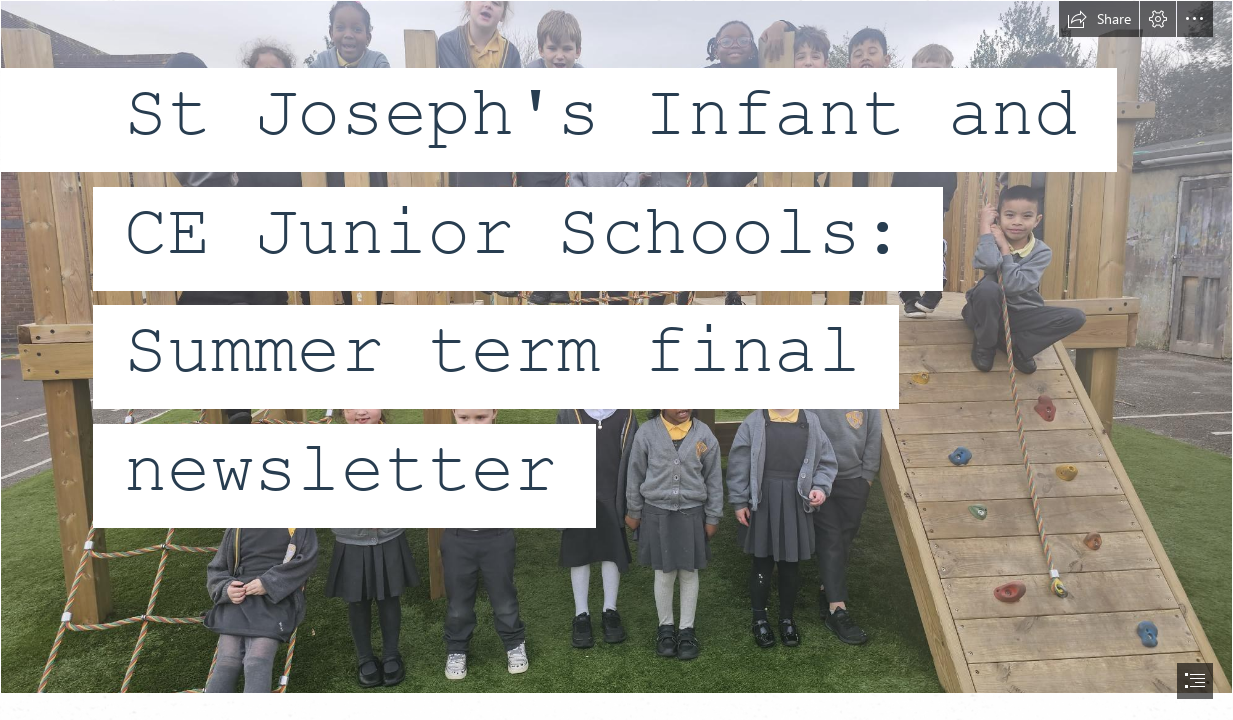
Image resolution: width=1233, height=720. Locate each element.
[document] (616, 360)
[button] (1099, 19)
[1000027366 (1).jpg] (616, 347)
